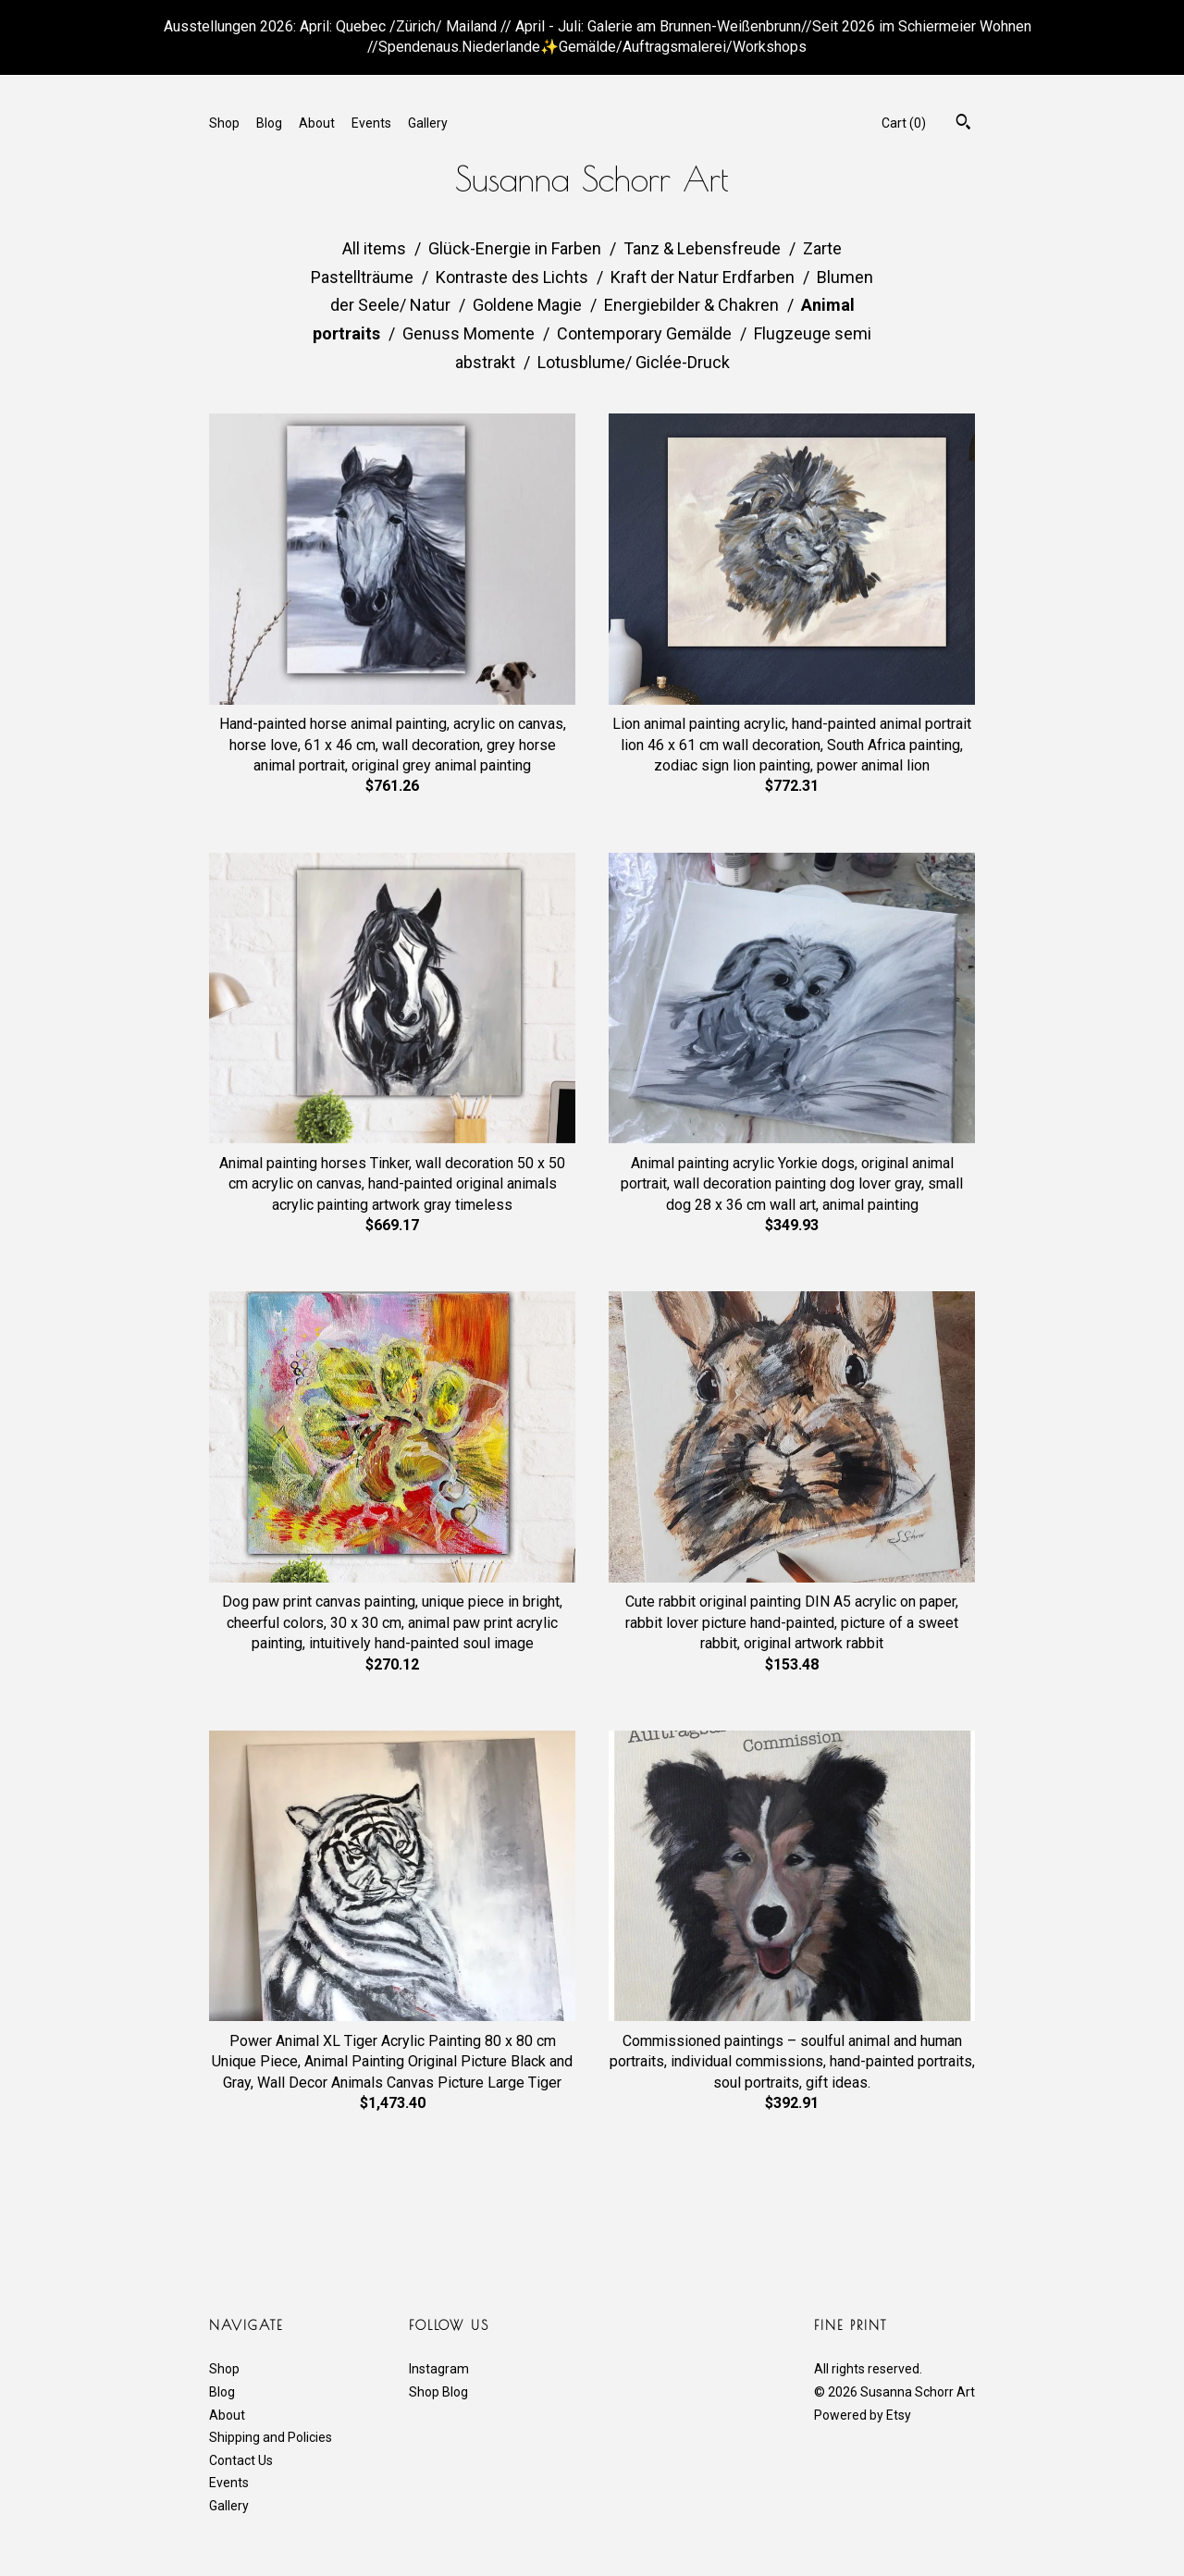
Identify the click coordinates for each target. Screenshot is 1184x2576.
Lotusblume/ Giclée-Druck (633, 362)
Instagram (439, 2368)
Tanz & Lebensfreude (703, 248)
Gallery (428, 123)
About (317, 123)
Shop (224, 123)
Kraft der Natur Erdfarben (704, 277)
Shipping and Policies (270, 2437)
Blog (269, 123)
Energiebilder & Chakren (693, 304)
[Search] (963, 124)
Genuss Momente (470, 333)
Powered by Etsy (862, 2415)
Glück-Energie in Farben (516, 248)
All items (376, 248)
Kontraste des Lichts (514, 277)
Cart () (904, 123)
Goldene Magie (529, 304)
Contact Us (241, 2460)
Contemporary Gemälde (646, 333)
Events (371, 123)
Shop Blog (438, 2392)
